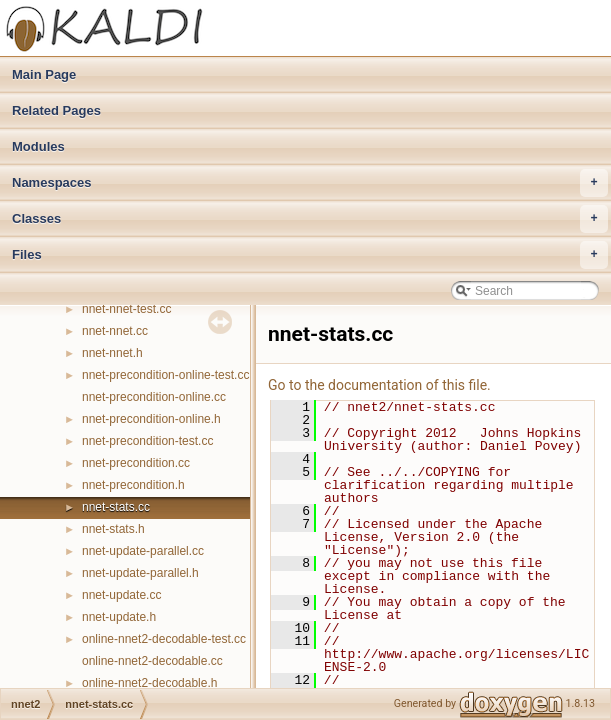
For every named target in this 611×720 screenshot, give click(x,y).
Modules (38, 146)
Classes (310, 219)
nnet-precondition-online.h (151, 419)
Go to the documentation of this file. (379, 385)
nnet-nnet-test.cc (126, 309)
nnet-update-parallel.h (140, 573)
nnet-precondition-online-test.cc (165, 375)
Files (310, 255)
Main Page (44, 74)
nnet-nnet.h (112, 353)
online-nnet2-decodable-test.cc (164, 639)
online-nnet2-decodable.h (149, 683)
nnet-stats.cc (116, 507)
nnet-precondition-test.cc (147, 441)
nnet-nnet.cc (115, 331)
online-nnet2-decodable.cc (152, 661)
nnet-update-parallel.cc (143, 551)
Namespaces (310, 183)
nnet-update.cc (121, 595)
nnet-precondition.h (133, 485)
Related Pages (56, 110)
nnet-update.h (119, 617)
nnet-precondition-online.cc (154, 397)
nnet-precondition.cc (136, 463)
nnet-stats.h (113, 529)
